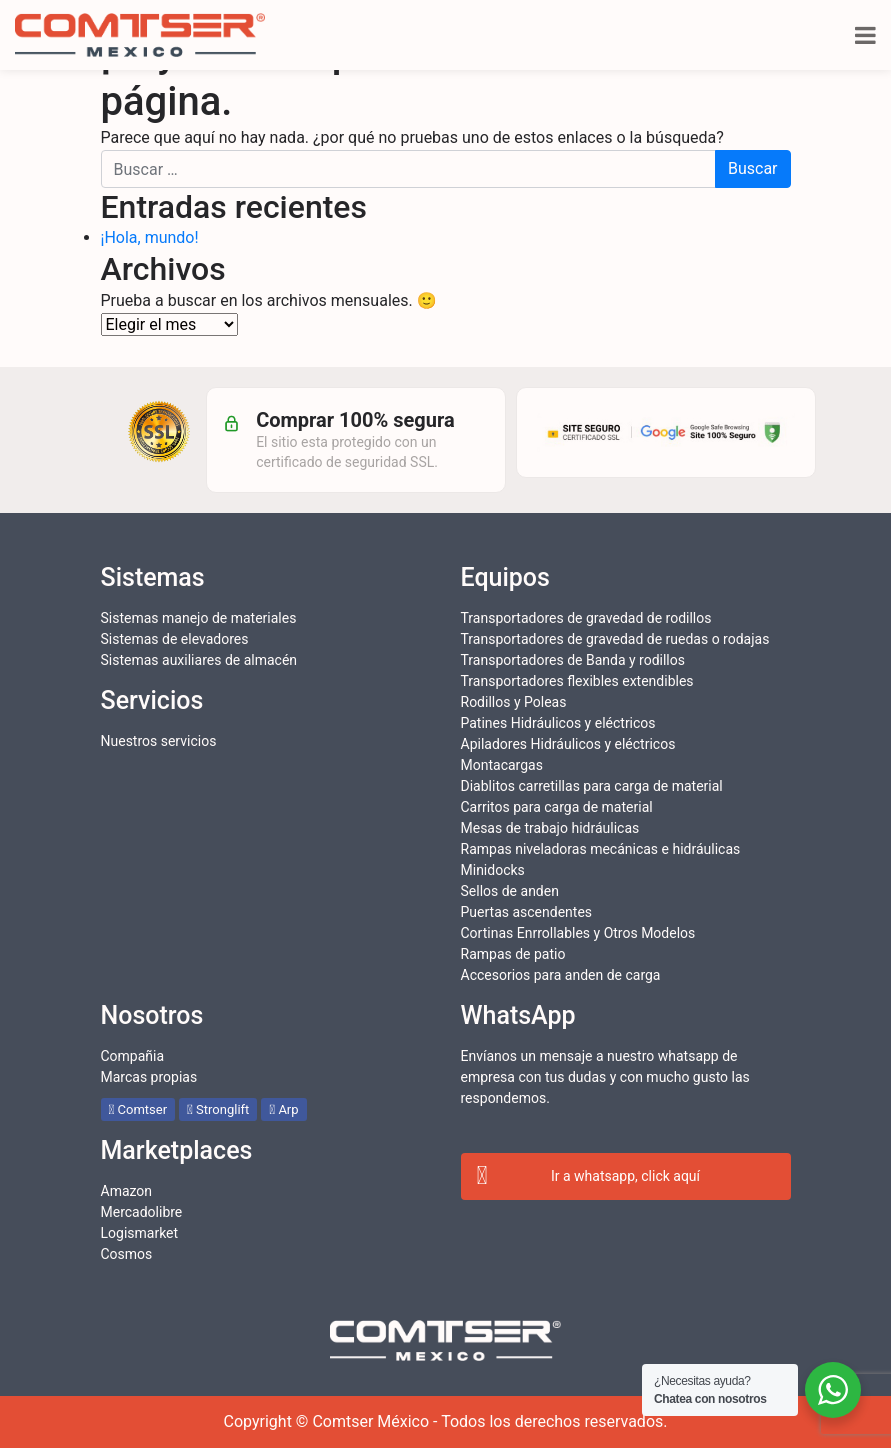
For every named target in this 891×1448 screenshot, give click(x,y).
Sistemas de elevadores (175, 639)
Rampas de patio (513, 954)
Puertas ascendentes (527, 912)
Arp (283, 1109)
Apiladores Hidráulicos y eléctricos (568, 744)
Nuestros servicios (159, 741)
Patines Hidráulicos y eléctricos (558, 723)
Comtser (138, 1109)
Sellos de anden (510, 891)
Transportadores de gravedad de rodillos (586, 618)
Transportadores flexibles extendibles (577, 681)
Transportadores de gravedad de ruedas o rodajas (615, 639)
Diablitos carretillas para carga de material (592, 786)
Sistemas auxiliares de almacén (199, 660)
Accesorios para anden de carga (561, 975)
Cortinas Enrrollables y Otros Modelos (578, 933)
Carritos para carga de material (557, 807)
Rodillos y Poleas (514, 702)
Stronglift (218, 1109)
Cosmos (127, 1254)
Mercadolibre (142, 1212)
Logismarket (140, 1233)
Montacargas (502, 765)
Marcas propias (149, 1077)
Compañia (133, 1056)
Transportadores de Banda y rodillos (573, 660)
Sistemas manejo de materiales (199, 618)
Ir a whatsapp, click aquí (589, 1177)
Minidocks (493, 870)
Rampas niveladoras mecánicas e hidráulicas (601, 849)
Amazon (127, 1191)
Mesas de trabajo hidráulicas (550, 828)
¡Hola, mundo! (150, 237)
